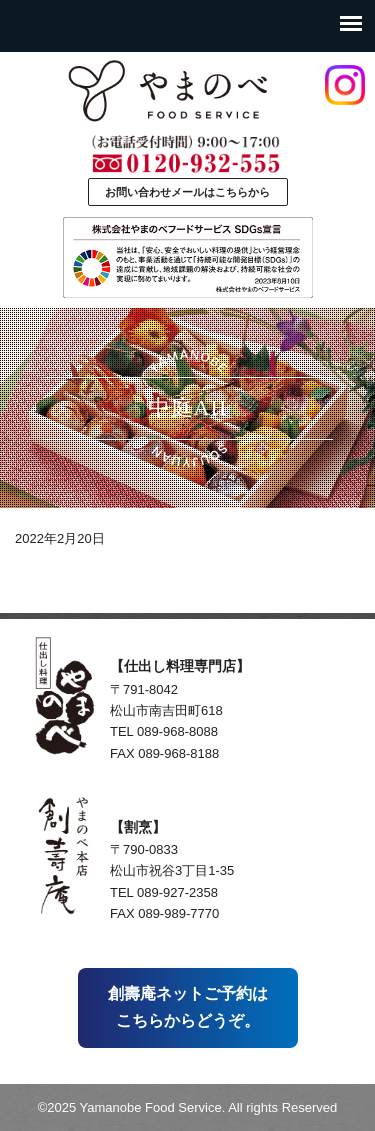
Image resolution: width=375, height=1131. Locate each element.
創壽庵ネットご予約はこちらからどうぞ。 (188, 1006)
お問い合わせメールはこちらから (187, 192)
